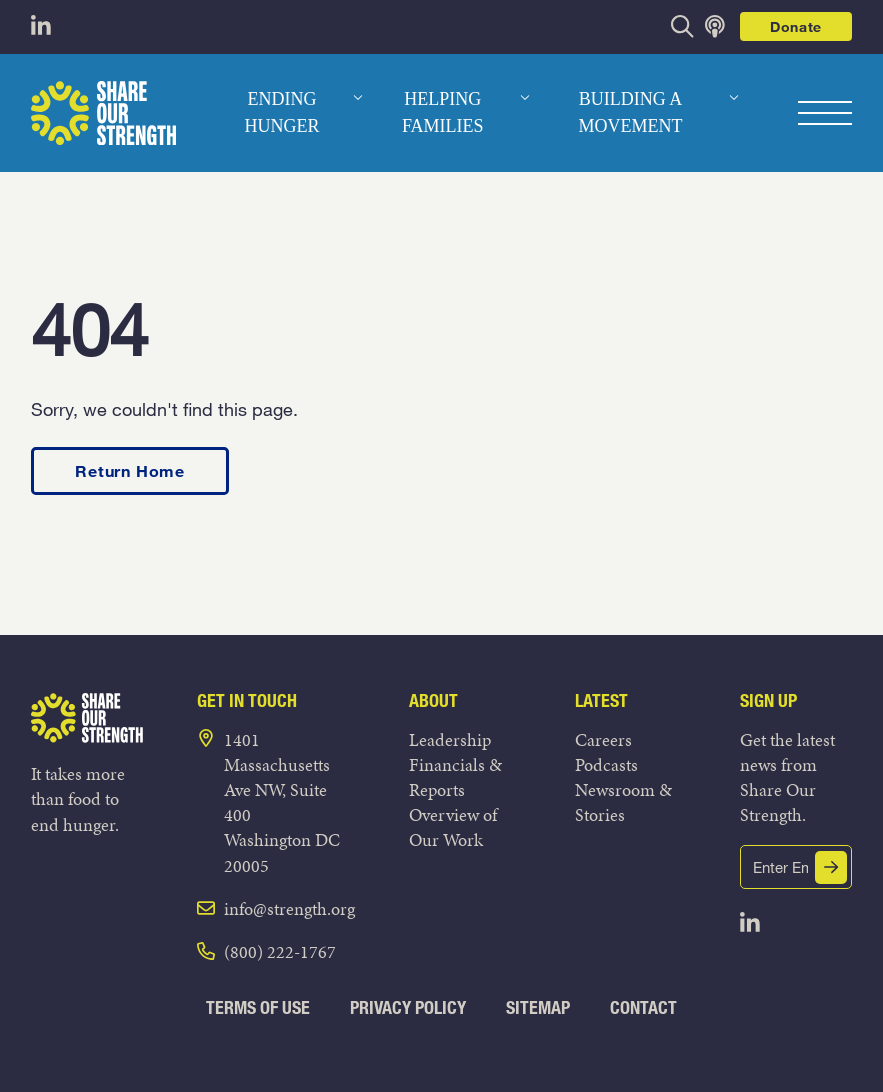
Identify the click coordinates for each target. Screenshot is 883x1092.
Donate (796, 26)
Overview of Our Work (453, 827)
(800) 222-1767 (280, 951)
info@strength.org (289, 908)
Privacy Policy (408, 1007)
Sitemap (538, 1007)
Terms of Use (258, 1007)
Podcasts (606, 764)
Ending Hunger (282, 112)
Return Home (130, 470)
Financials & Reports (455, 777)
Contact (643, 1007)
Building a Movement (631, 112)
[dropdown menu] (358, 98)
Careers (603, 739)
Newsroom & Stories (623, 802)
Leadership (450, 739)
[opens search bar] (682, 26)
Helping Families (443, 112)
